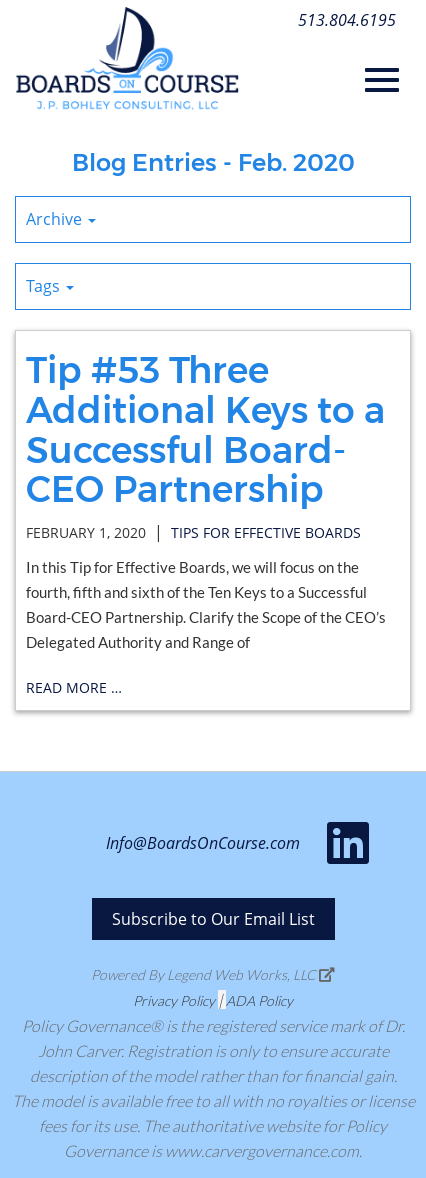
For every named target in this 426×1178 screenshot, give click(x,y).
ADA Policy (259, 1000)
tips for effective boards (266, 532)
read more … (74, 687)
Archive (61, 219)
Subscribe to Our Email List (213, 919)
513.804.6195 (347, 20)
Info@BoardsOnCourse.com (203, 843)
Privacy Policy (174, 1000)
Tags (50, 286)
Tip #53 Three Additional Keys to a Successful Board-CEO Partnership (205, 429)
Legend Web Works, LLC (251, 974)
